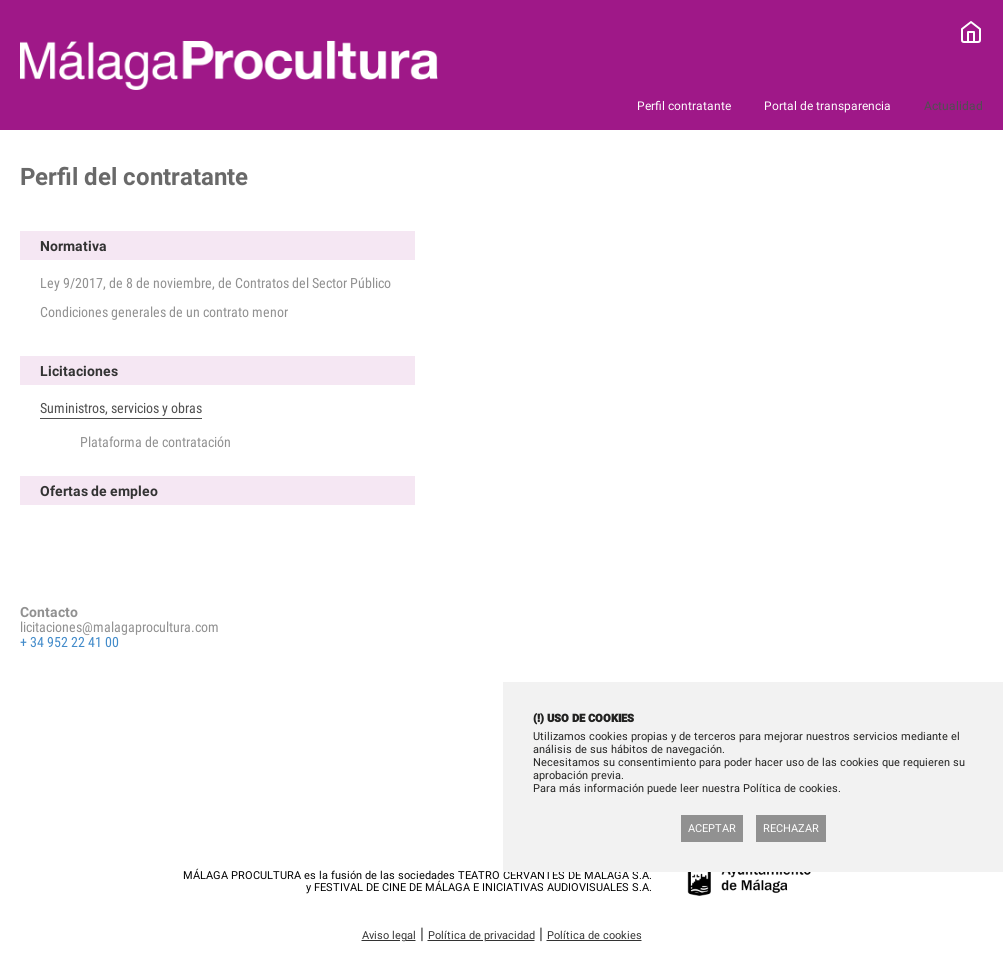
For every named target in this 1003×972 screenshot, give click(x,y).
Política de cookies (594, 935)
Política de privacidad (481, 935)
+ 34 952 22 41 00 (69, 642)
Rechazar (791, 828)
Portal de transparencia (829, 106)
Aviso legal (389, 935)
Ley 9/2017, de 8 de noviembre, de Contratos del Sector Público (215, 283)
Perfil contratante (685, 106)
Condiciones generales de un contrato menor (164, 312)
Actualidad (953, 106)
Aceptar (712, 828)
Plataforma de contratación (155, 442)
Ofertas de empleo (99, 491)
